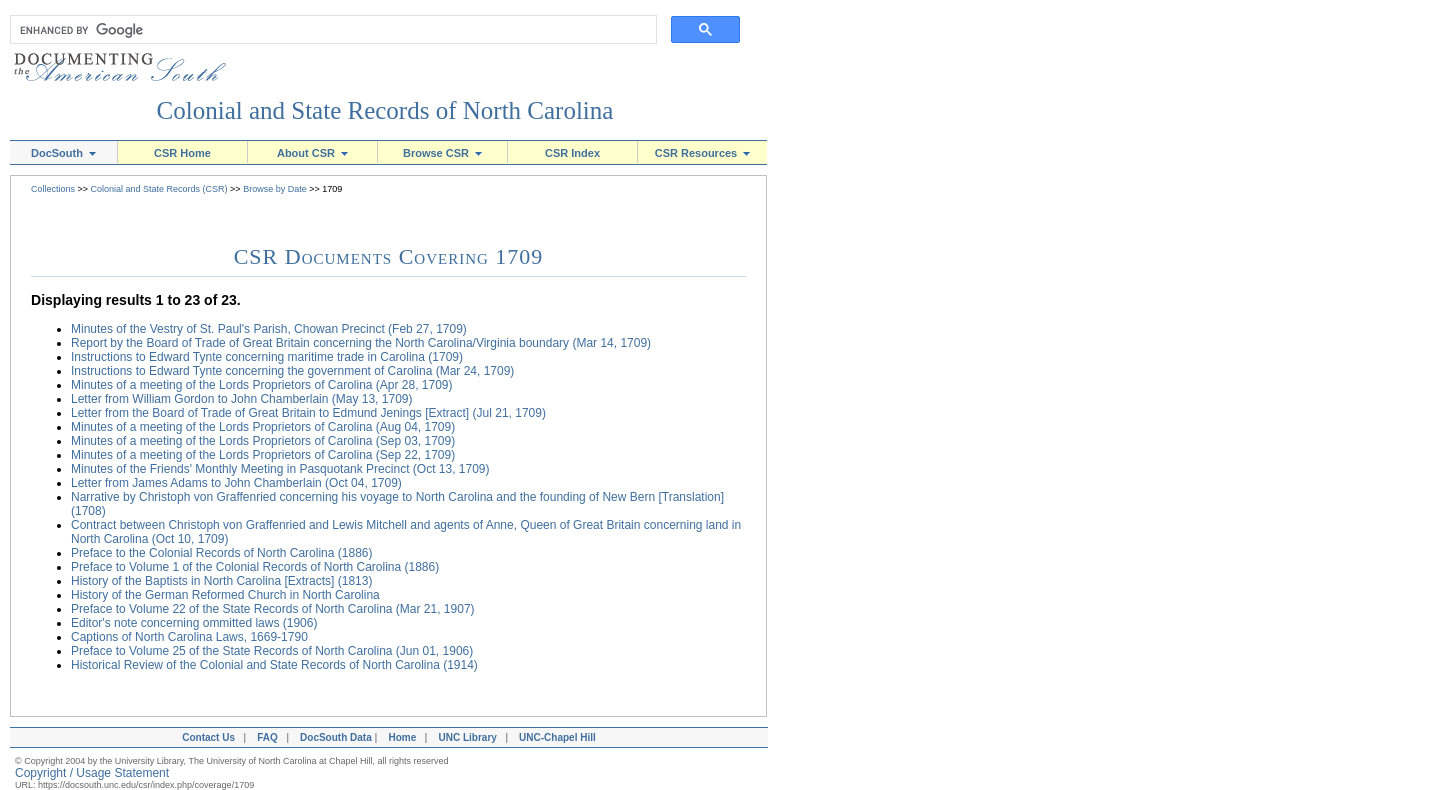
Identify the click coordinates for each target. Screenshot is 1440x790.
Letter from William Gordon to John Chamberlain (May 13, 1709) (241, 399)
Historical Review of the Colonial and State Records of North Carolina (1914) (274, 665)
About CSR (312, 153)
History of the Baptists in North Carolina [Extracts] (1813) (221, 581)
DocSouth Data (336, 737)
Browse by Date (275, 189)
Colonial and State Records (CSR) (159, 189)
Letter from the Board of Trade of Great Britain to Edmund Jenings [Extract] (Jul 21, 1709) (308, 413)
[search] (329, 30)
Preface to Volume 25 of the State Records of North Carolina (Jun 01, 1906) (272, 651)
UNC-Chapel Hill (560, 737)
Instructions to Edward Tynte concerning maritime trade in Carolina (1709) (267, 357)
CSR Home (182, 153)
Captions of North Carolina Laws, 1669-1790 (189, 637)
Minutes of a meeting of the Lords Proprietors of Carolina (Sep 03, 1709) (263, 441)
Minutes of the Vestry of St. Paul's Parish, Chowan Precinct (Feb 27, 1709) (269, 329)
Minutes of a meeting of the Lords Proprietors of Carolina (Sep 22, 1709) (263, 455)
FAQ (267, 737)
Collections (53, 189)
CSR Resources (703, 153)
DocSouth (63, 153)
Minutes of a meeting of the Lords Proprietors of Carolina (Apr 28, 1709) (262, 385)
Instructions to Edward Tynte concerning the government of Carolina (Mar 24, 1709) (292, 371)
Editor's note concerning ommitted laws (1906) (194, 623)
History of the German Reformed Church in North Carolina (225, 595)
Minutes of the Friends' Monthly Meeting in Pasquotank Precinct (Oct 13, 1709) (280, 469)
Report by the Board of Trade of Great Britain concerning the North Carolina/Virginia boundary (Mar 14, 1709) (361, 343)
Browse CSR (442, 153)
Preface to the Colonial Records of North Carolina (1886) (222, 553)
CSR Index (572, 153)
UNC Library (467, 737)
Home (402, 737)
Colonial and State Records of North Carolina (385, 110)
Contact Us (206, 737)
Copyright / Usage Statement (92, 773)
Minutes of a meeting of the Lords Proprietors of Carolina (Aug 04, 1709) (263, 427)
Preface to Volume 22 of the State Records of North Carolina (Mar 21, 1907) (273, 609)
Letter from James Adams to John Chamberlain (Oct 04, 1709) (236, 483)
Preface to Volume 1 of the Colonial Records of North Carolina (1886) (255, 567)
